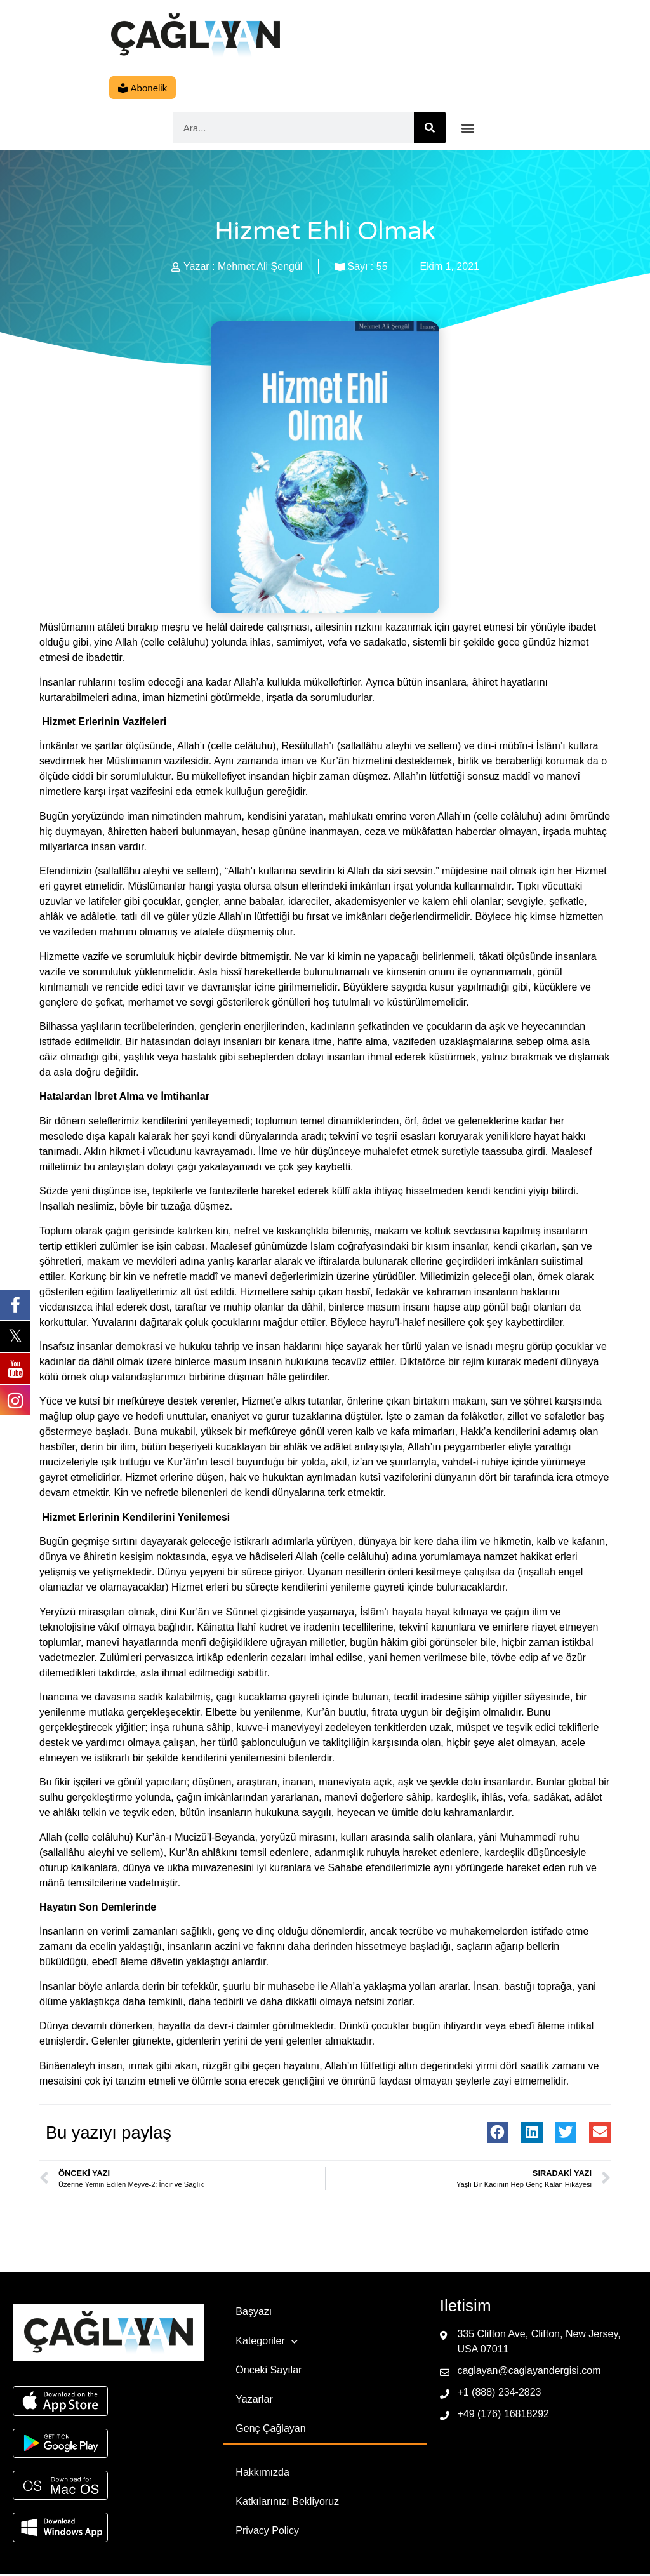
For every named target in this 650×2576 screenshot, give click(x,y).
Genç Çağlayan (270, 2430)
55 (382, 268)
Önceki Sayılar (268, 2371)
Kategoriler (266, 2343)
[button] (468, 129)
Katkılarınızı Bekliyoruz (287, 2503)
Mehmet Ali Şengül (260, 268)
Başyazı (253, 2313)
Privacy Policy (267, 2532)
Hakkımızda (262, 2474)
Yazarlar (253, 2401)
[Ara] (430, 129)
